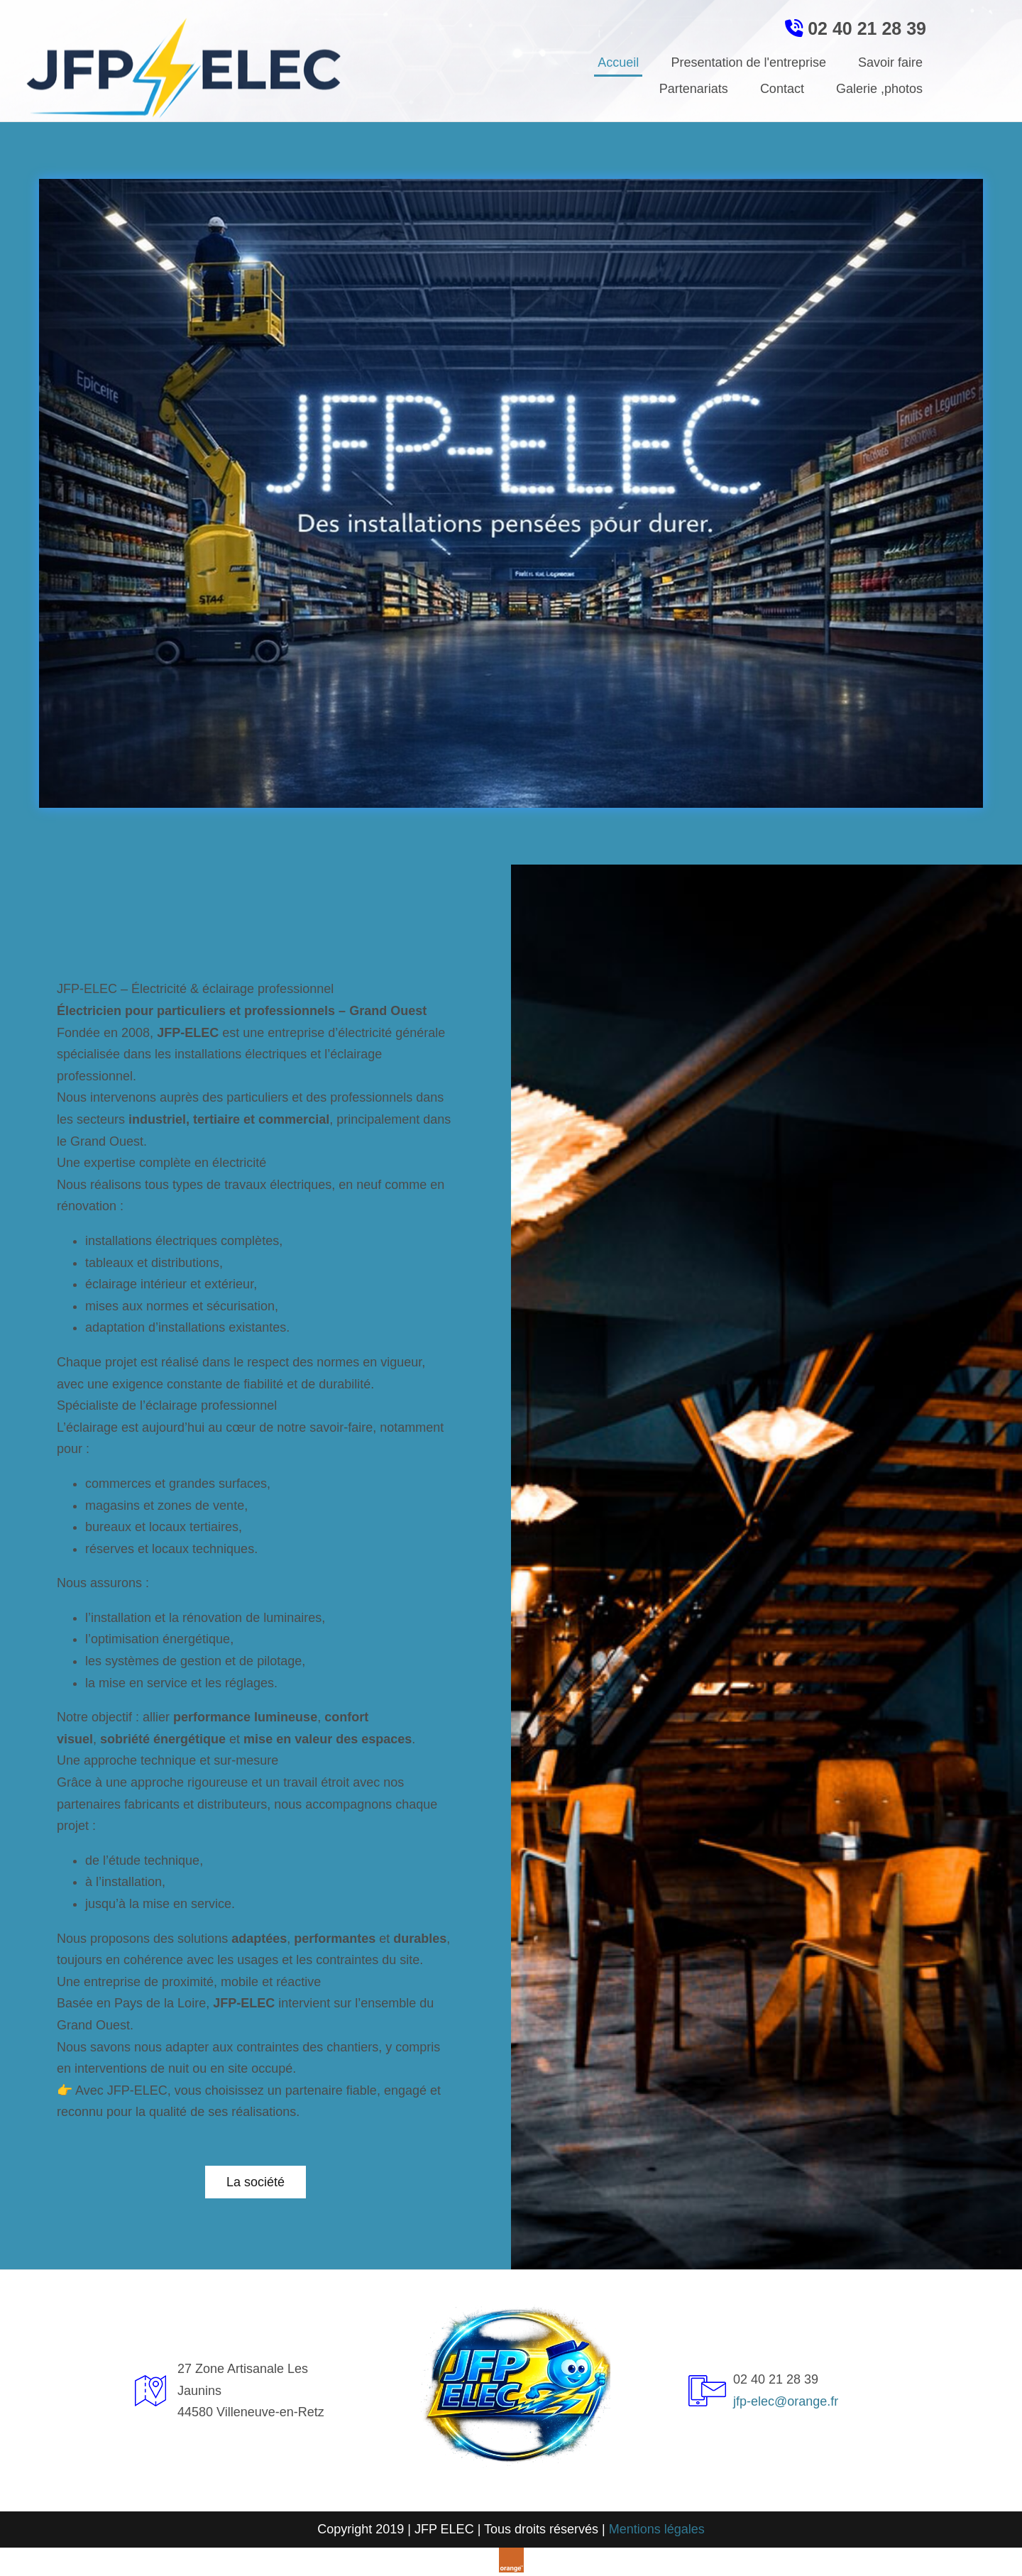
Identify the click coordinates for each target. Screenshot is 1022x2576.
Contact (782, 89)
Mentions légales (657, 2529)
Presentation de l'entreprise (748, 62)
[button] (255, 2182)
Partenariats (693, 89)
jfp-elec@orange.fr (785, 2401)
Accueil (618, 62)
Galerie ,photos (879, 89)
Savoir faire (890, 62)
